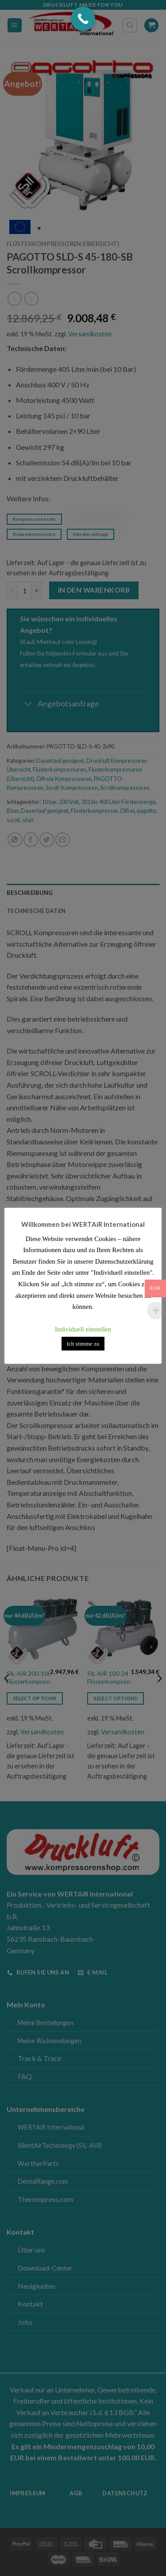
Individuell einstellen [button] (83, 1329)
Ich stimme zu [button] (83, 1343)
